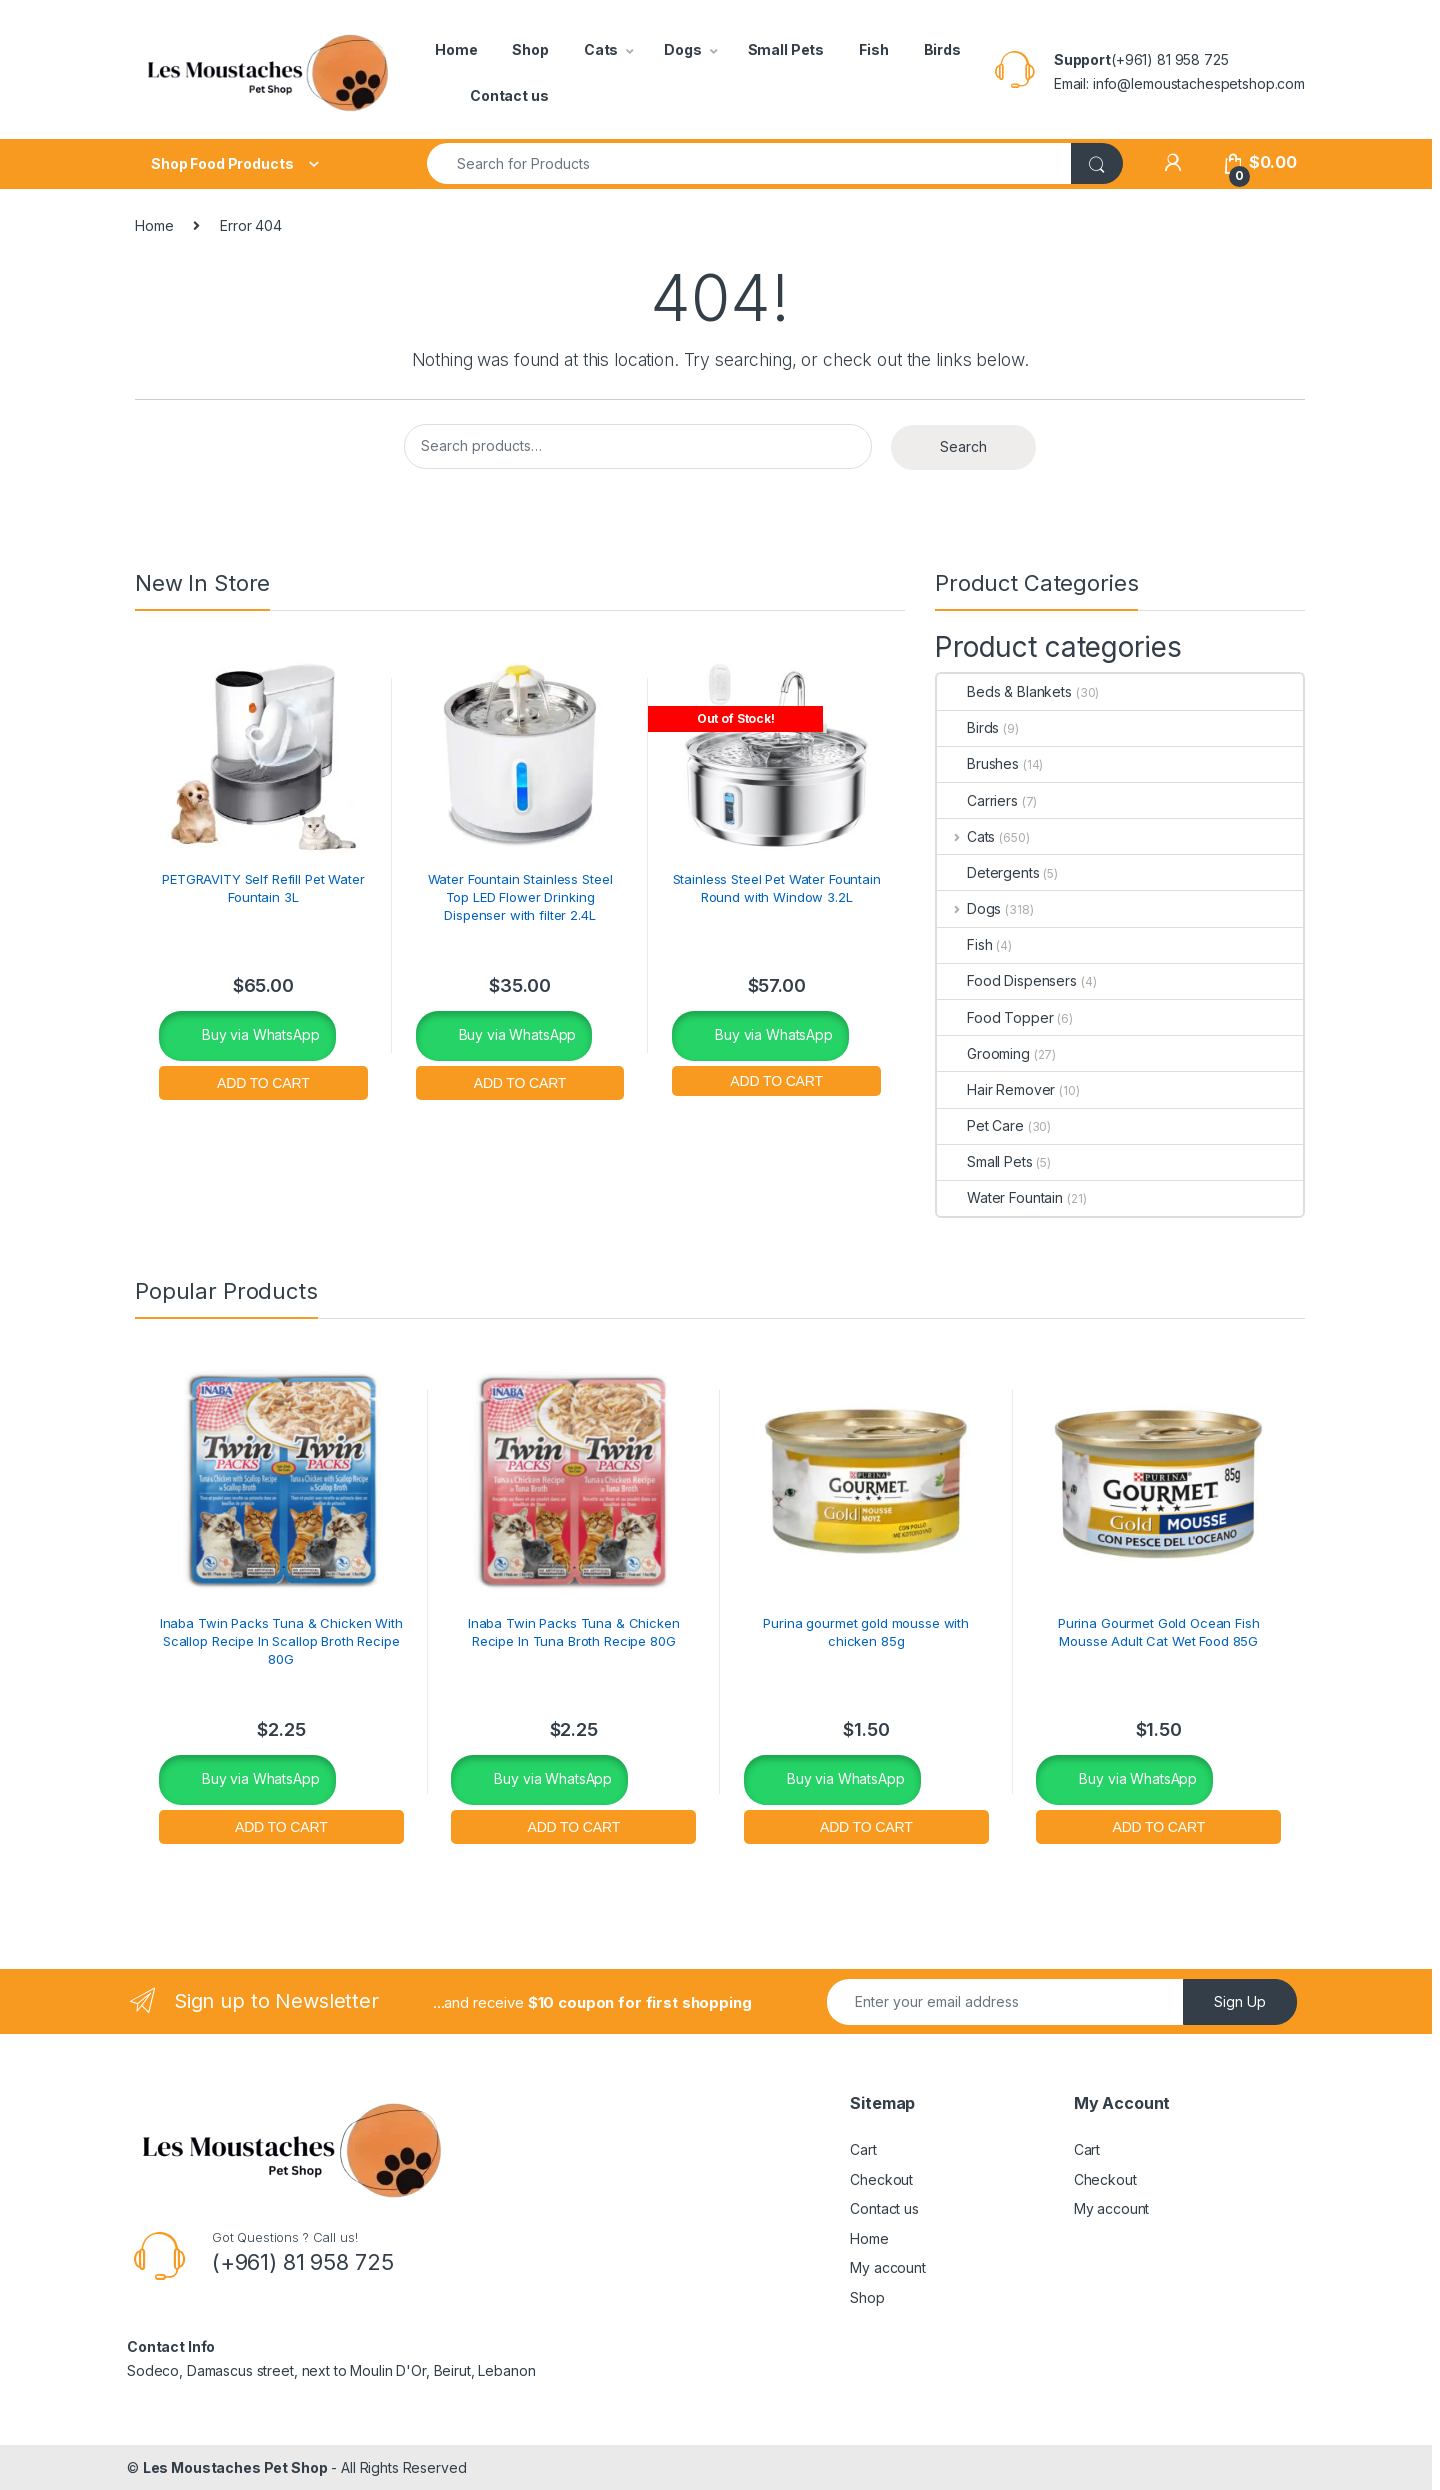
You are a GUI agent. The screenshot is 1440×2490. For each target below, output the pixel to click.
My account (888, 2267)
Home (456, 49)
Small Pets (786, 49)
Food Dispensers (1007, 980)
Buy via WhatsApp (259, 1034)
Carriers (977, 800)
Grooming (983, 1053)
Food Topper (995, 1017)
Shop (530, 49)
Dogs (682, 49)
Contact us (509, 95)
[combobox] (749, 163)
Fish (873, 49)
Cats (601, 49)
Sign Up (1240, 2001)
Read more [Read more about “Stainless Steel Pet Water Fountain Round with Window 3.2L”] (776, 1078)
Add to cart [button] (263, 1080)
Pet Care (980, 1125)
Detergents (988, 872)
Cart (863, 2149)
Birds (942, 49)
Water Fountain (1000, 1197)
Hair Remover (996, 1089)
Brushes (978, 763)
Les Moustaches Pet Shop (235, 2467)
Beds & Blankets (1004, 691)
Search (963, 446)
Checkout (881, 2179)
